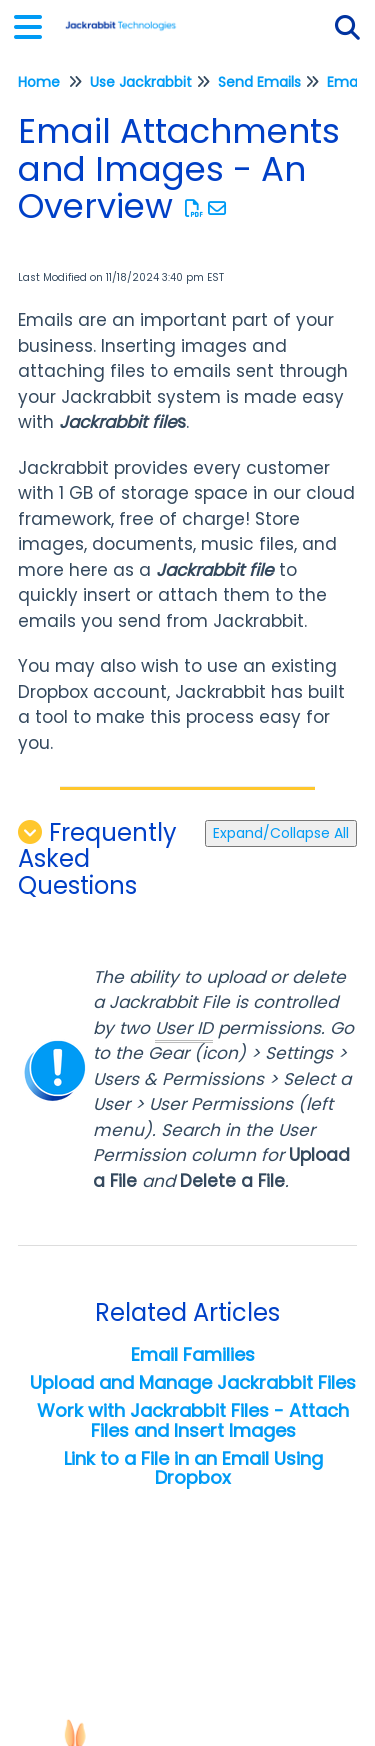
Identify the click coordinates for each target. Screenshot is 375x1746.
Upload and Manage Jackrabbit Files (193, 1382)
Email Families (193, 1354)
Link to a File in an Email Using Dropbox (193, 1468)
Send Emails (259, 82)
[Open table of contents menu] (35, 24)
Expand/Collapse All (281, 833)
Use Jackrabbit (141, 82)
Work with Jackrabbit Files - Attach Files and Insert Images (193, 1420)
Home (39, 82)
